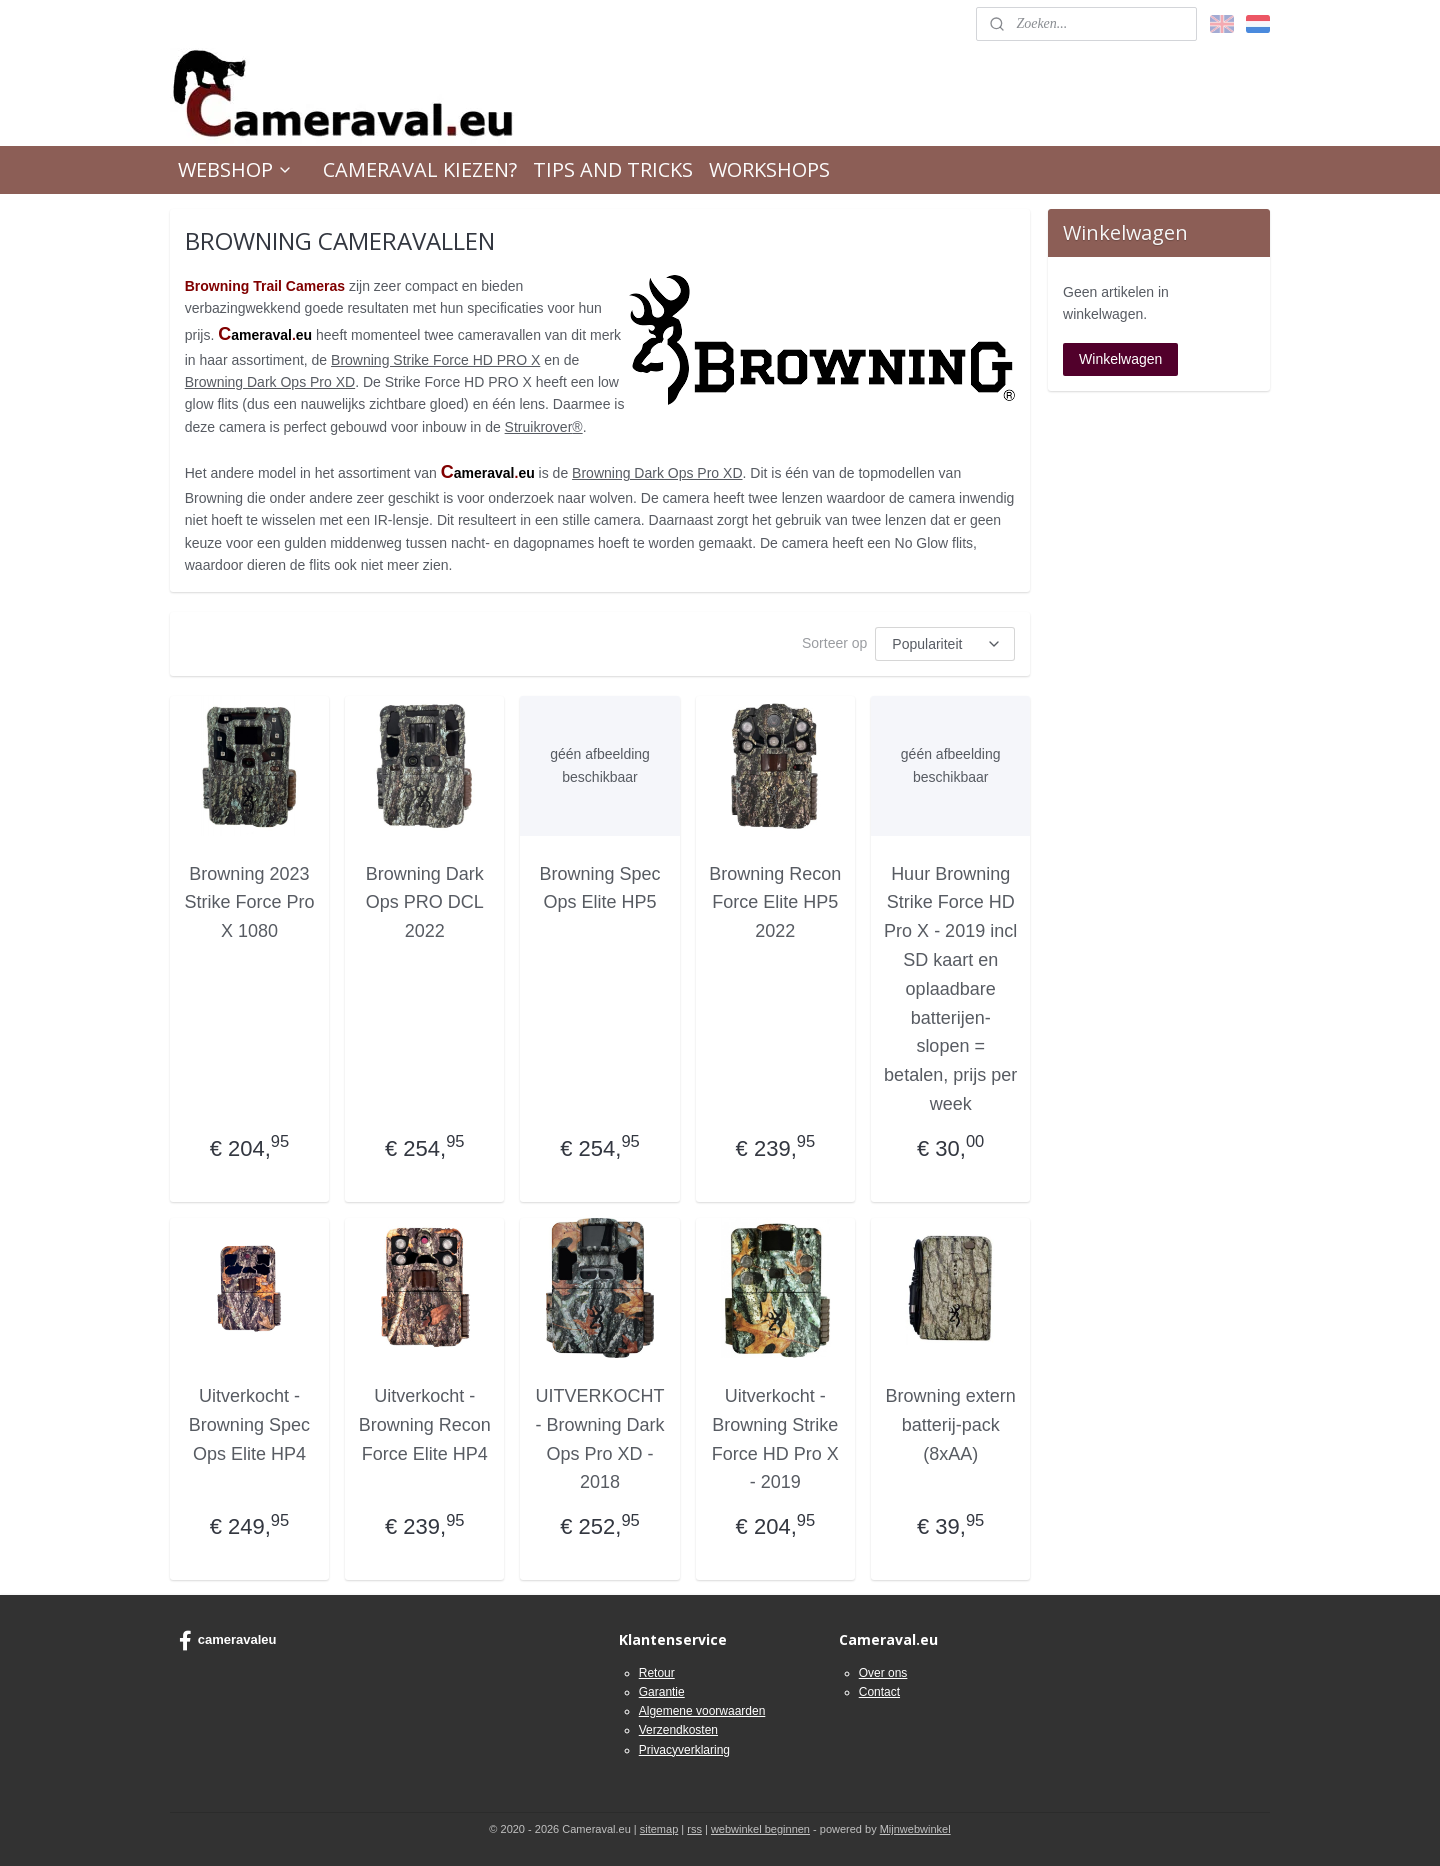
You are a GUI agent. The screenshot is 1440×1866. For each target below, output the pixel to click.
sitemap (659, 1829)
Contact (879, 1692)
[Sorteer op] (946, 644)
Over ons (883, 1673)
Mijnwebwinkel (915, 1829)
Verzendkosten (678, 1730)
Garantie (662, 1692)
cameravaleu (228, 1641)
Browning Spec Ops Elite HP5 (600, 888)
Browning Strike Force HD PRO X (435, 360)
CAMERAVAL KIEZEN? (420, 169)
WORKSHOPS (769, 169)
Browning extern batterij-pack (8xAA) (951, 1425)
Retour (657, 1673)
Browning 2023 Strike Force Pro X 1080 (250, 903)
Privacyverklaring (684, 1750)
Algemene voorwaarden (702, 1711)
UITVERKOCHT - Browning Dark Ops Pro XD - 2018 (600, 1439)
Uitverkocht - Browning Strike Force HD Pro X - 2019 (775, 1439)
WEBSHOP (235, 169)
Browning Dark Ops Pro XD (270, 382)
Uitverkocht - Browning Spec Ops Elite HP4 (249, 1425)
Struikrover (544, 427)
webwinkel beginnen (760, 1829)
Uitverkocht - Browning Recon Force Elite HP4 (425, 1425)
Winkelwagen (1120, 359)
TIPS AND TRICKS (613, 169)
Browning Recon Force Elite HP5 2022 (775, 903)
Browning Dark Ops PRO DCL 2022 (425, 903)
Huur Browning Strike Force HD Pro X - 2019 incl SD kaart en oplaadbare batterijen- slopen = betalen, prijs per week (950, 989)
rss (694, 1829)
